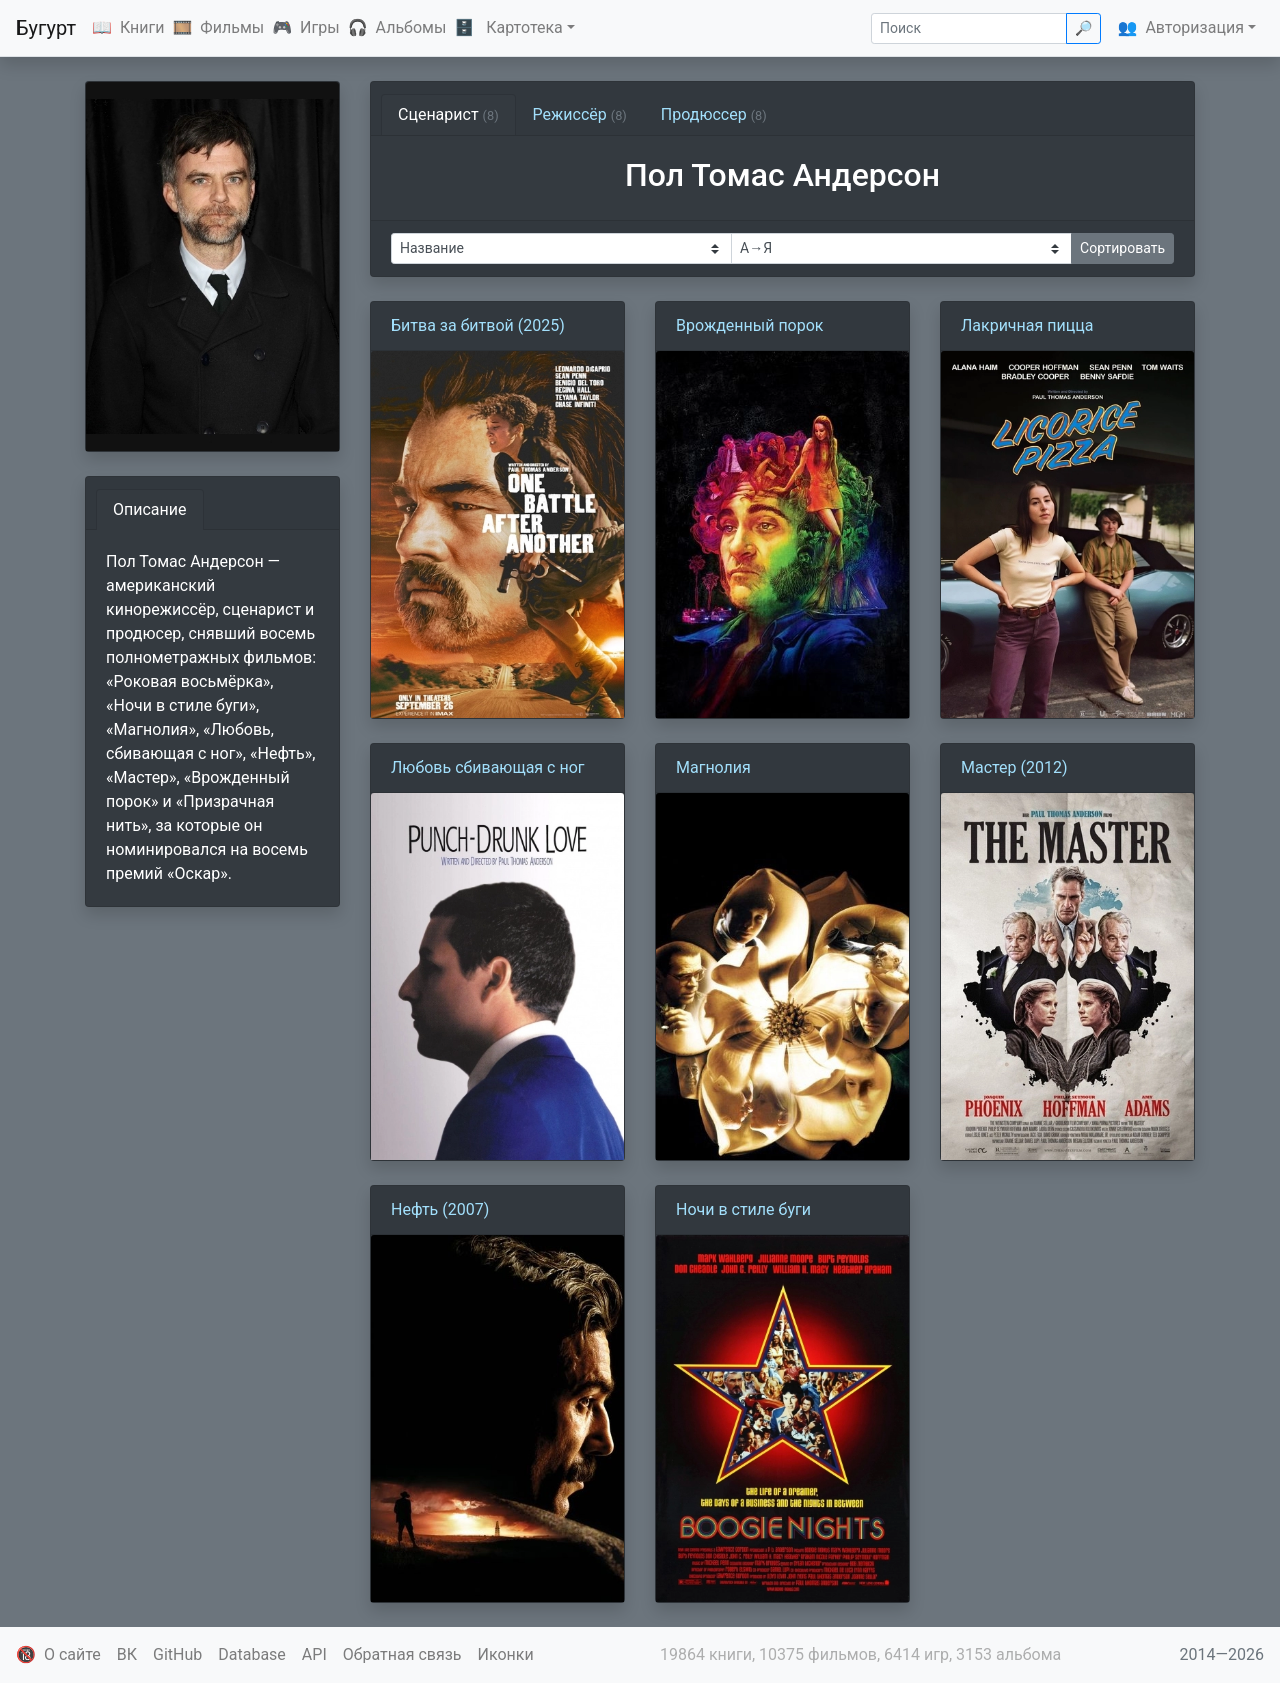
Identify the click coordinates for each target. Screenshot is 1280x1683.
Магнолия (713, 767)
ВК (127, 1654)
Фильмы (232, 27)
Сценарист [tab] (448, 114)
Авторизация (1194, 27)
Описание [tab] (150, 509)
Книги (142, 27)
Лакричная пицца (1027, 325)
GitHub (177, 1654)
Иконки (506, 1654)
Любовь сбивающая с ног (488, 767)
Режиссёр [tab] (580, 114)
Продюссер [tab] (714, 114)
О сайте (72, 1654)
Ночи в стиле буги (743, 1209)
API (314, 1654)
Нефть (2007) (440, 1209)
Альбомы (411, 27)
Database (252, 1654)
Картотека (524, 27)
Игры (320, 27)
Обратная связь (402, 1654)
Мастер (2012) (1014, 767)
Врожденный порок (750, 325)
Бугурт (46, 28)
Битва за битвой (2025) (478, 325)
